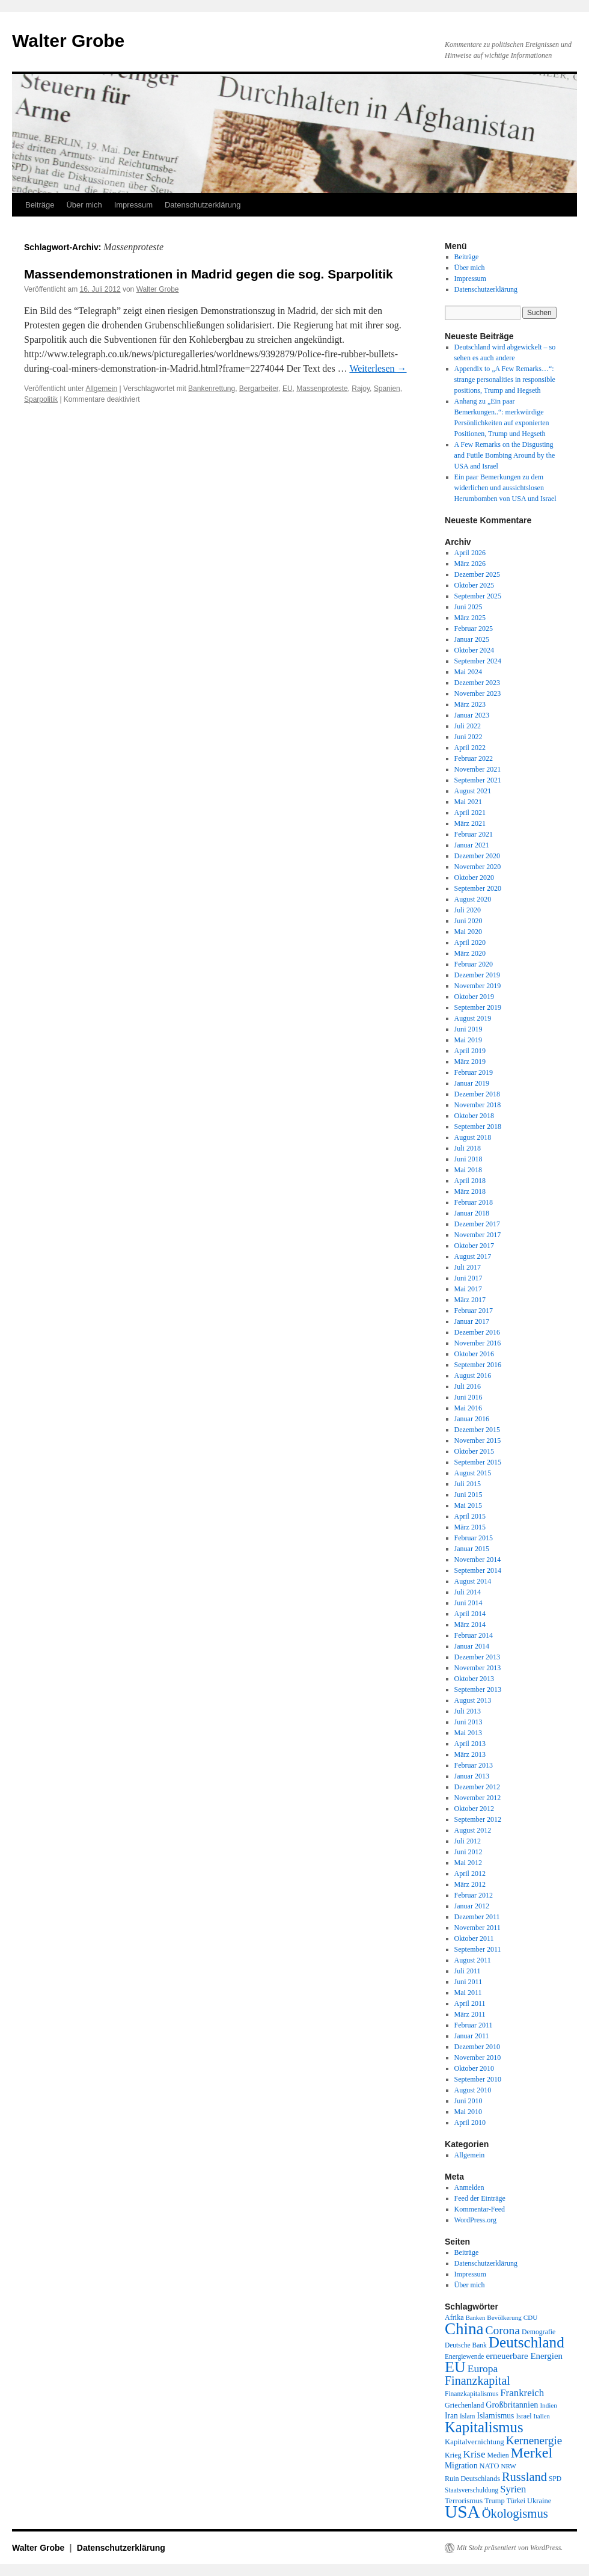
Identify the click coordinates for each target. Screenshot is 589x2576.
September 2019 (477, 1007)
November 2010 (477, 2057)
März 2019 (470, 1061)
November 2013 (477, 1668)
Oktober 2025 (474, 585)
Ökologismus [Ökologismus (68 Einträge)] (515, 2513)
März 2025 (470, 617)
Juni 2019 (468, 1029)
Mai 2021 (468, 802)
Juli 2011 (467, 1971)
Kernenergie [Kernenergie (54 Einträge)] (534, 2440)
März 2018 (470, 1191)
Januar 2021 (471, 845)
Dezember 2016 (477, 1332)
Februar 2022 (473, 758)
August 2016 (473, 1375)
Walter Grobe (68, 41)
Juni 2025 (468, 607)
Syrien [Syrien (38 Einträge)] (513, 2489)
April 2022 (470, 747)
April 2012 (470, 1873)
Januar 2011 (471, 2036)
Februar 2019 (473, 1072)
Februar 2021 (473, 834)
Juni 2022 (468, 737)
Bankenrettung (211, 388)
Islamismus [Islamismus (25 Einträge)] (495, 2415)
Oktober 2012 (474, 1808)
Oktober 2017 (474, 1245)
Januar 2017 (471, 1321)
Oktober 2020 (474, 877)
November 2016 (477, 1343)
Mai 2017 (468, 1289)
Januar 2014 (471, 1646)
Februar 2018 (473, 1202)
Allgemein (102, 388)
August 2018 (473, 1137)
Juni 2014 (468, 1603)
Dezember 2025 (477, 574)
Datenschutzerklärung (202, 204)
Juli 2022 (467, 726)
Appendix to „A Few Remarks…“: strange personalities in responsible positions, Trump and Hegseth (504, 379)
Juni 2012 (468, 1852)
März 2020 (470, 953)
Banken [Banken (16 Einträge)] (476, 2317)
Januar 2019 (471, 1083)
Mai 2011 (468, 1992)
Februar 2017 (473, 1310)
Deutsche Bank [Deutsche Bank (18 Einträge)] (466, 2345)
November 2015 (477, 1440)
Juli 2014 (467, 1592)
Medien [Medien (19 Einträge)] (498, 2455)
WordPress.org (475, 2220)
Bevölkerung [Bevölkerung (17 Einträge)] (504, 2317)
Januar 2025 (471, 639)
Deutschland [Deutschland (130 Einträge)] (526, 2342)
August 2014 (473, 1581)
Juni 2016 (468, 1397)
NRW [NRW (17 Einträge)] (508, 2466)
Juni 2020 (468, 921)
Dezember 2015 (477, 1429)
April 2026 (470, 553)
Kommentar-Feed (479, 2209)
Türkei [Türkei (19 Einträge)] (516, 2501)
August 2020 (473, 899)
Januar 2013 (471, 1776)
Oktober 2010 (474, 2068)
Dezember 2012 (477, 1787)
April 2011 (470, 2003)
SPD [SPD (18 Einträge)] (555, 2478)
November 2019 (477, 986)
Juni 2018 (468, 1159)
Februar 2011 (473, 2025)
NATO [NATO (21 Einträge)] (489, 2466)
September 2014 (477, 1570)
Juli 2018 (467, 1148)
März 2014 (470, 1624)
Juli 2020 (467, 910)
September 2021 (477, 780)
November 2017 (477, 1235)
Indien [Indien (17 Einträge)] (548, 2405)
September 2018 (477, 1126)
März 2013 (470, 1754)
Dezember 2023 (477, 682)
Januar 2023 (471, 715)
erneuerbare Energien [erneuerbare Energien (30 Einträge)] (524, 2356)
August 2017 (473, 1256)
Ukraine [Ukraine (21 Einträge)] (539, 2501)
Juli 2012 (467, 1841)
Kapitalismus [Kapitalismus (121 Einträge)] (484, 2427)
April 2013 (470, 1743)
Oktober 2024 (474, 650)
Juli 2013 (467, 1711)
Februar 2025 (473, 628)
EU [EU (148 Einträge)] (455, 2367)
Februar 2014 (473, 1635)
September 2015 (477, 1462)
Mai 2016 (468, 1408)
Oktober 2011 (474, 1938)
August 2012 (473, 1830)
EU (287, 388)
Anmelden (469, 2187)
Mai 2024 (468, 672)
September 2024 (477, 661)
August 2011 (472, 1960)
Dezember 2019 (477, 975)
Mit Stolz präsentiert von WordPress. (510, 2548)
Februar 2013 (473, 1765)
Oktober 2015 (474, 1451)
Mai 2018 (468, 1170)
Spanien (387, 388)
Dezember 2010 (477, 2047)
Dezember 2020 (477, 856)
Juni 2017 (468, 1278)
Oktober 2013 (474, 1678)
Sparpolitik (41, 399)
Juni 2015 (468, 1494)
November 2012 (477, 1798)
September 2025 (477, 596)
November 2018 (477, 1105)
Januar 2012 (471, 1906)
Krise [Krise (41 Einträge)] (474, 2454)
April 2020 (470, 942)
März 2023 (470, 704)
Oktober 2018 (474, 1115)
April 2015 (470, 1516)
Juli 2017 (467, 1267)
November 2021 (477, 769)
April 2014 (470, 1613)
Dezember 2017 (477, 1224)
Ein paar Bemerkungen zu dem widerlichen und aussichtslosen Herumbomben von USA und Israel (505, 488)
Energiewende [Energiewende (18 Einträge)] (464, 2356)
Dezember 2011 (477, 1917)
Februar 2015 (473, 1538)
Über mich (84, 204)
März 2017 (470, 1300)
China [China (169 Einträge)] (464, 2329)
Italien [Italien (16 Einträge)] (542, 2416)
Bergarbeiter (258, 388)
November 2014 (477, 1559)
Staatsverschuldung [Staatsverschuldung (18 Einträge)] (471, 2490)
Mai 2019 (468, 1040)
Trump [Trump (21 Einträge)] (494, 2501)
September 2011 (477, 1949)
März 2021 (470, 823)
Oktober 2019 (474, 996)
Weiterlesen (377, 368)
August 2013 (473, 1700)
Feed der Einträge (479, 2198)
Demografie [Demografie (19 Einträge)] (538, 2332)
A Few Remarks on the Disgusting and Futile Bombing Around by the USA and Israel (504, 455)
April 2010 (470, 2122)
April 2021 (470, 812)
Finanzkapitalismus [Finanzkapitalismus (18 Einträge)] (471, 2393)
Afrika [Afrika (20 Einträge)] (454, 2317)
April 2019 (470, 1051)
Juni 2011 (468, 1982)
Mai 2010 (468, 2111)
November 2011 (477, 1927)
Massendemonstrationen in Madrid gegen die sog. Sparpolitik (208, 274)
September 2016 (477, 1364)
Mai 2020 (468, 931)
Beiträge (39, 204)
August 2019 (473, 1018)
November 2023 (477, 693)
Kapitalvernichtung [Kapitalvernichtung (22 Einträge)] (474, 2442)
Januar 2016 (471, 1419)
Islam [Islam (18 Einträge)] (467, 2416)
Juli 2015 (467, 1484)
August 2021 (473, 791)
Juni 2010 (468, 2101)
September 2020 (477, 888)
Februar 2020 (473, 964)
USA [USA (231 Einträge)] (462, 2511)
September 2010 (477, 2079)
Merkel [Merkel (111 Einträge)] (532, 2453)
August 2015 (473, 1473)
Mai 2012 (468, 1862)
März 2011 (470, 2014)
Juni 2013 (468, 1722)
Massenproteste (321, 388)
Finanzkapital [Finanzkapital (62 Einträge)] (477, 2380)
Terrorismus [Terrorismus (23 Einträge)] (464, 2500)
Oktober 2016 (474, 1354)
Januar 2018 (471, 1213)
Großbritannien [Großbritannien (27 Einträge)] (512, 2404)
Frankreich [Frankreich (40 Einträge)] (522, 2393)
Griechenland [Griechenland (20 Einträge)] (464, 2405)
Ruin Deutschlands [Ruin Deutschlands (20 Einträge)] (472, 2478)
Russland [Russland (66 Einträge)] (524, 2476)
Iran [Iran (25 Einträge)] (451, 2415)
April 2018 (470, 1180)
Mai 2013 (468, 1733)
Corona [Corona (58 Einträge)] (503, 2330)
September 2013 (477, 1689)
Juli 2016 (467, 1386)
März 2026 (470, 563)
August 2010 (473, 2090)
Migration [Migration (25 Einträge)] (461, 2465)
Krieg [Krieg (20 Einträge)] (453, 2455)
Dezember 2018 (477, 1094)
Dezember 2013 (477, 1657)
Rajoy (361, 388)
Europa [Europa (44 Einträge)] (483, 2368)
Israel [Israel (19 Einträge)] (523, 2416)
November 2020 (477, 866)
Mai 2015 (468, 1505)
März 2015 (470, 1527)
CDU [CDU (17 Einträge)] (530, 2317)
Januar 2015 (471, 1549)
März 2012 (470, 1884)
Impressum (133, 204)
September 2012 (477, 1819)
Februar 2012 (473, 1895)
